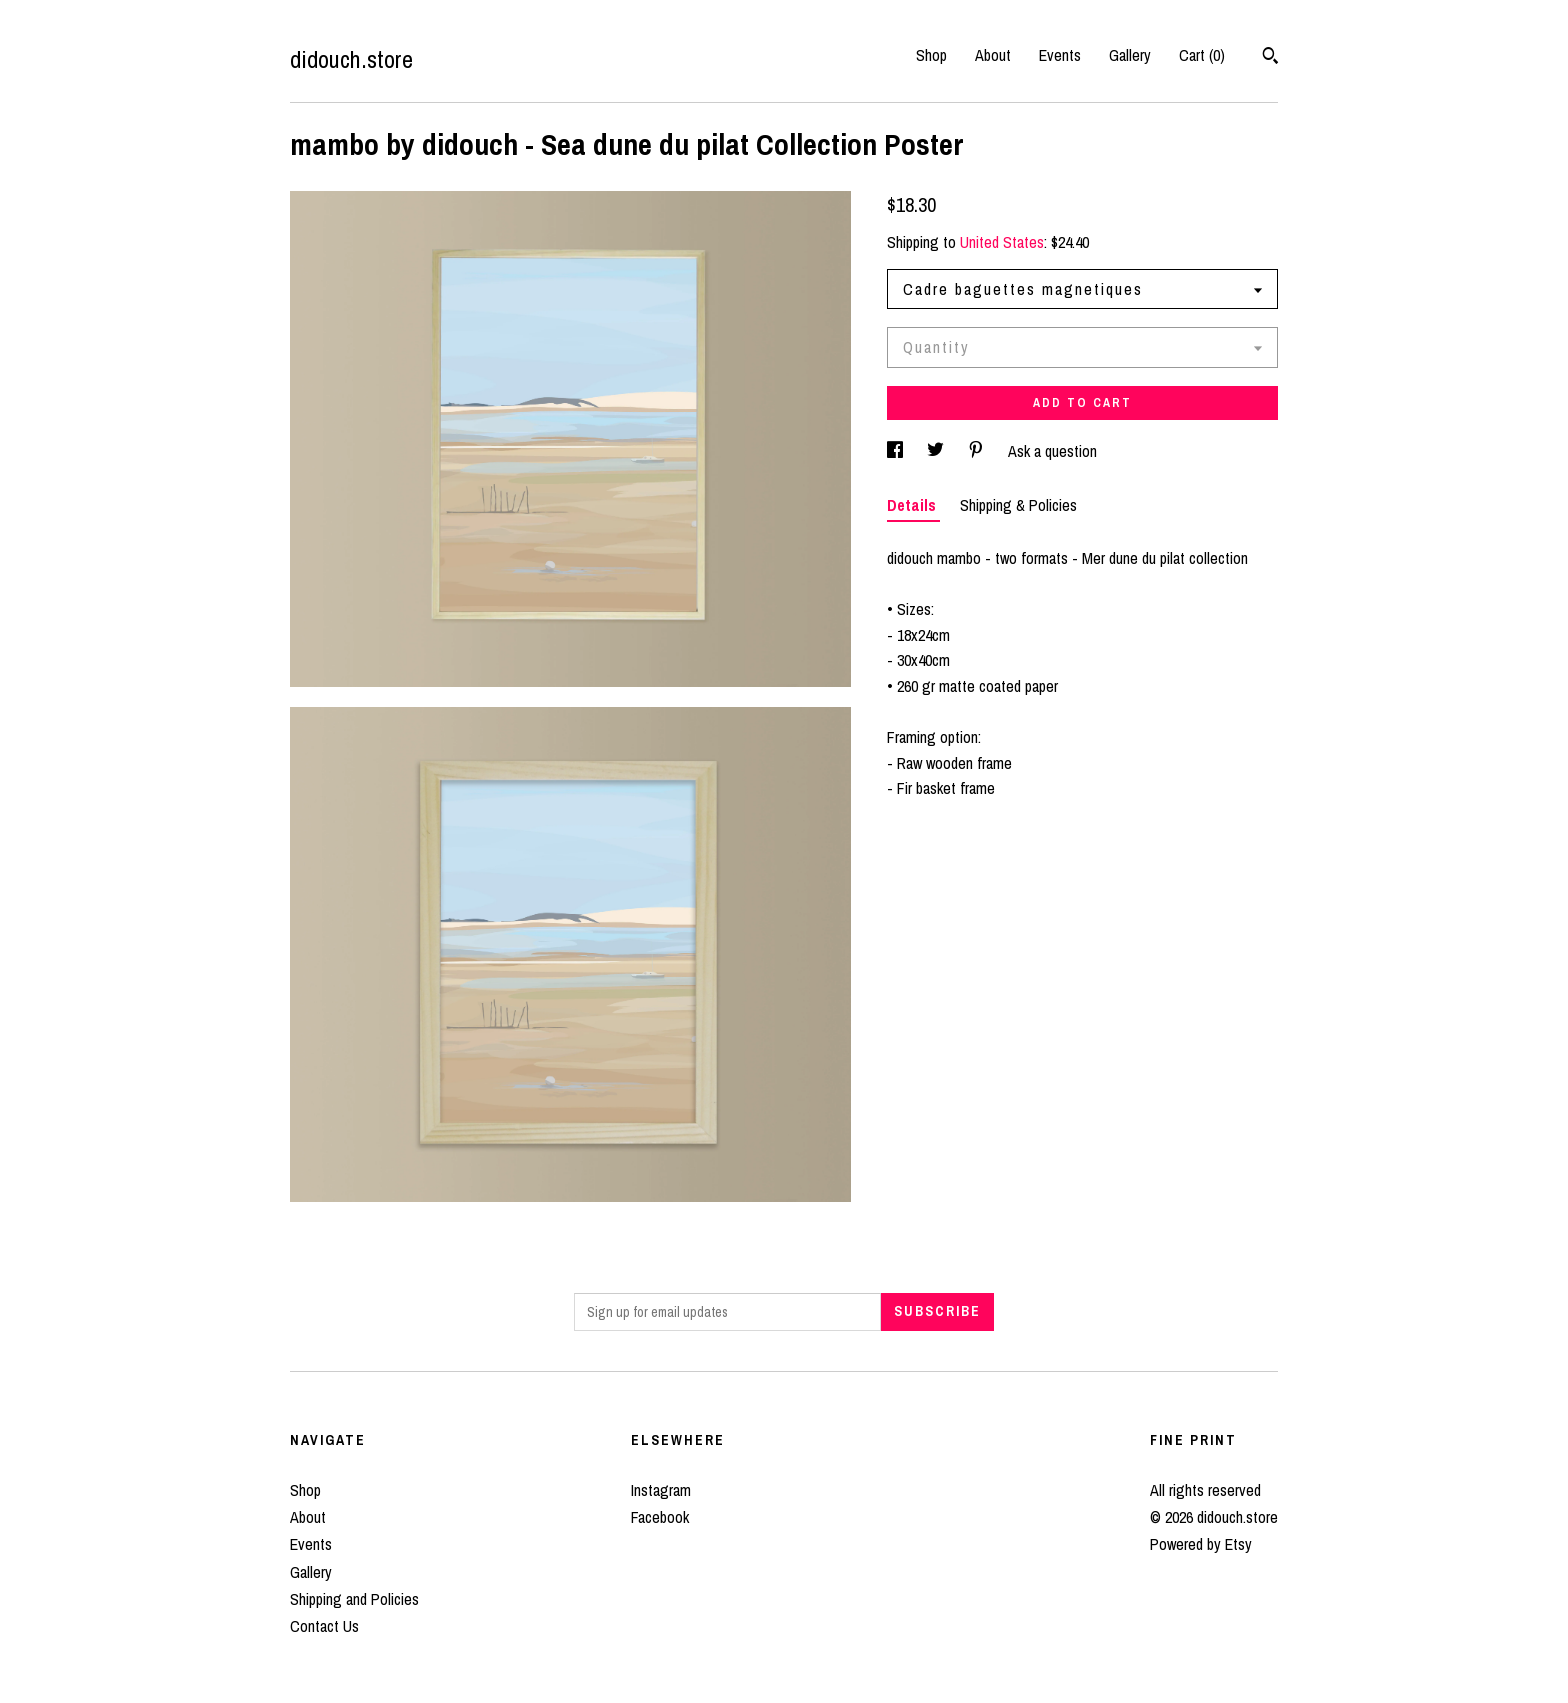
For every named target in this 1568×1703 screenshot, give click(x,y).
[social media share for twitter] (937, 451)
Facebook (660, 1517)
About (993, 55)
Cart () (1202, 55)
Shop (931, 55)
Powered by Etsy (1201, 1544)
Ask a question (1052, 451)
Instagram (661, 1490)
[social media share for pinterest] (978, 451)
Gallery (1130, 55)
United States (1002, 242)
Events (1060, 55)
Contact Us (324, 1626)
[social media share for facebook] (897, 451)
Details (913, 505)
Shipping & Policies (1018, 505)
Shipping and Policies (354, 1599)
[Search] (1270, 58)
